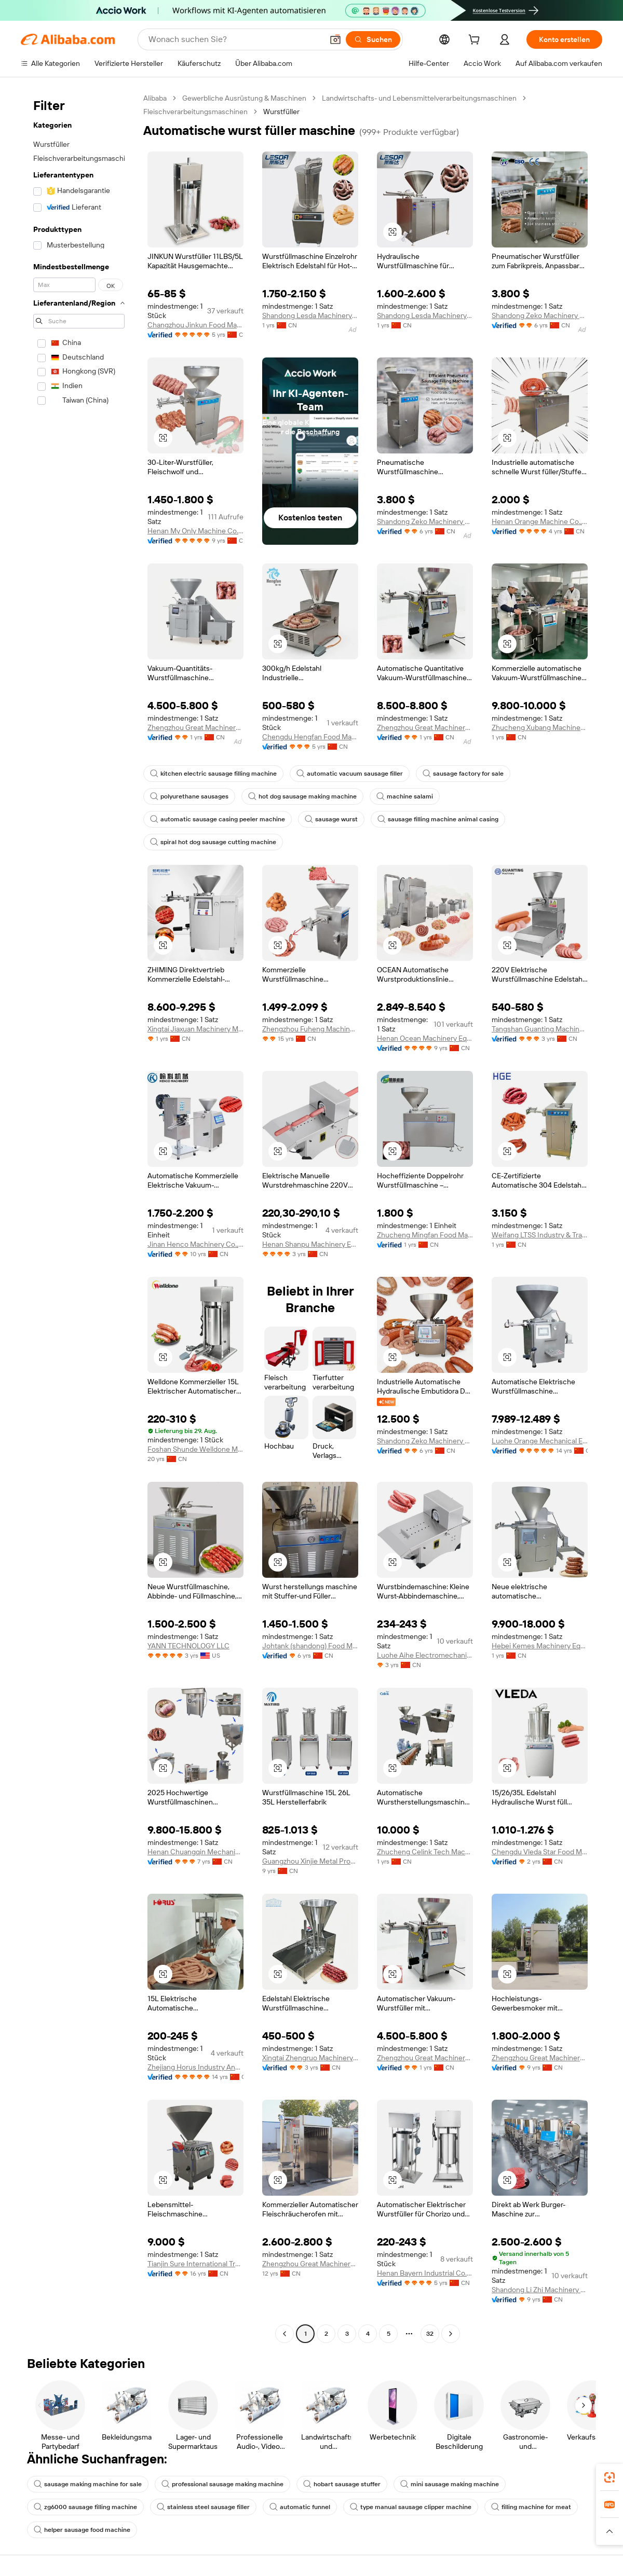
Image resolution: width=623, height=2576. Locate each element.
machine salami (404, 796)
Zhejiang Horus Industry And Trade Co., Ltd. (195, 2067)
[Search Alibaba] (234, 39)
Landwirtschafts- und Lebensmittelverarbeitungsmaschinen (419, 98)
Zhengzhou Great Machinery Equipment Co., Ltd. (195, 727)
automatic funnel (299, 2507)
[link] (609, 2477)
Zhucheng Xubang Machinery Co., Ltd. (540, 727)
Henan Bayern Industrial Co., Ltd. (425, 2273)
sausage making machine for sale (88, 2484)
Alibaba (155, 98)
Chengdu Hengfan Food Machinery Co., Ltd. (310, 737)
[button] (335, 39)
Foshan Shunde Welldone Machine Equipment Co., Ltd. (195, 1449)
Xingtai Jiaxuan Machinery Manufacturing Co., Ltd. (195, 1029)
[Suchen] (373, 39)
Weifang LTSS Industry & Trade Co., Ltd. (540, 1235)
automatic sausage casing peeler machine (217, 819)
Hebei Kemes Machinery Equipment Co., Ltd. (540, 1646)
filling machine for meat (531, 2507)
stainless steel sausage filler (203, 2507)
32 (430, 2333)
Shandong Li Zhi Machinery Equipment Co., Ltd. (540, 2289)
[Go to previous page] (284, 2333)
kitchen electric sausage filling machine (213, 773)
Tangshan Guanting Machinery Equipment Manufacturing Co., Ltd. (540, 1029)
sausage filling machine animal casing (437, 819)
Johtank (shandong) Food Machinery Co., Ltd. (310, 1646)
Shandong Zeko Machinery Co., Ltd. (540, 315)
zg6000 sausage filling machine (85, 2507)
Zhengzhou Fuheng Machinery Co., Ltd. (310, 1029)
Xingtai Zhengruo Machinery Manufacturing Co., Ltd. (310, 2058)
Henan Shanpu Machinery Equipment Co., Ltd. (310, 1244)
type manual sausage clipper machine (410, 2507)
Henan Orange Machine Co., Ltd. (540, 521)
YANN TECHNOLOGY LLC (188, 1646)
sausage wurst (331, 819)
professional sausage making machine (222, 2484)
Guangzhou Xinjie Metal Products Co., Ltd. (310, 1861)
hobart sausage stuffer (342, 2484)
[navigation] (79, 1217)
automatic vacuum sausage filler (349, 773)
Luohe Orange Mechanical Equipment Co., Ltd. (540, 1441)
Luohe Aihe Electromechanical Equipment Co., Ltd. (425, 1655)
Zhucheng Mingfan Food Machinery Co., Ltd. (425, 1235)
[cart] (476, 41)
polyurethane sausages (189, 796)
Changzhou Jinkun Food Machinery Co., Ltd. (195, 325)
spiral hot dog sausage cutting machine (213, 842)
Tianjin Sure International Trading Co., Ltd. (195, 2264)
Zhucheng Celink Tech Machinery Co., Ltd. (425, 1852)
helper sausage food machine (82, 2530)
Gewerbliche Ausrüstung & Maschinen (244, 98)
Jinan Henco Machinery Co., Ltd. (195, 1244)
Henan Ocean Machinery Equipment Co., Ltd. (425, 1038)
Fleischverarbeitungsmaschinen (195, 111)
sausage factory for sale (463, 773)
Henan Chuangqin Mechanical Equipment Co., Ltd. (195, 1852)
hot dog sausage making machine (302, 796)
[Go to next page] (450, 2333)
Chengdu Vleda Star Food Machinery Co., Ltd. (540, 1852)
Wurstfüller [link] (281, 111)
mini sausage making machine (449, 2484)
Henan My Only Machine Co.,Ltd (195, 531)
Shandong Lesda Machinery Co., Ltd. (310, 315)
